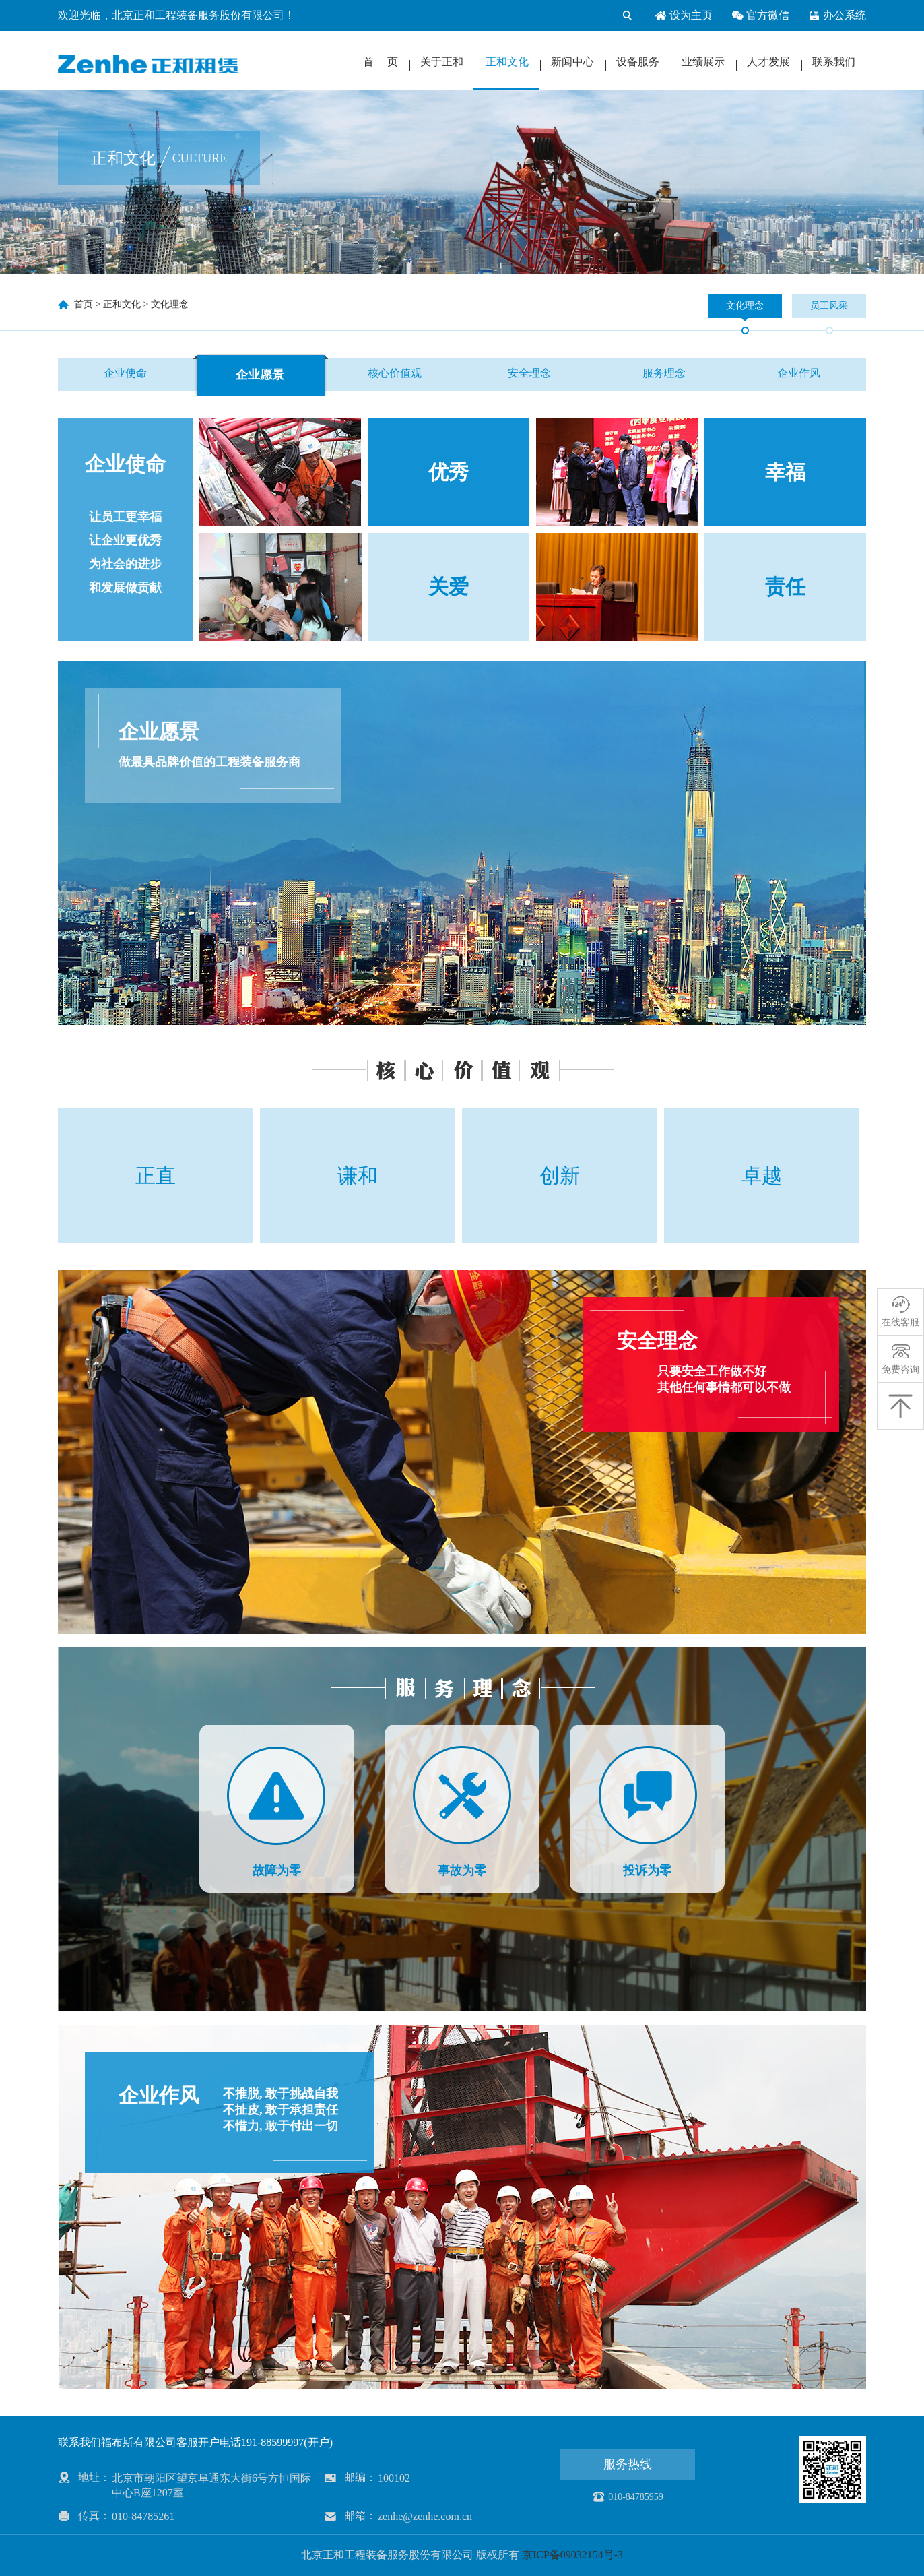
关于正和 (441, 61)
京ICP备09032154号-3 (572, 2555)
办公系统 (837, 15)
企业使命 (125, 373)
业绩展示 (703, 61)
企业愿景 (260, 374)
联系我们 (833, 61)
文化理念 (170, 304)
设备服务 (637, 61)
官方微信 (760, 15)
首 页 (380, 61)
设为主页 (684, 15)
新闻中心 (572, 61)
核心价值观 (395, 373)
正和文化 (507, 61)
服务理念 (664, 373)
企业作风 (798, 373)
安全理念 (529, 373)
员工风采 (829, 306)
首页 (83, 304)
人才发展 (768, 61)
